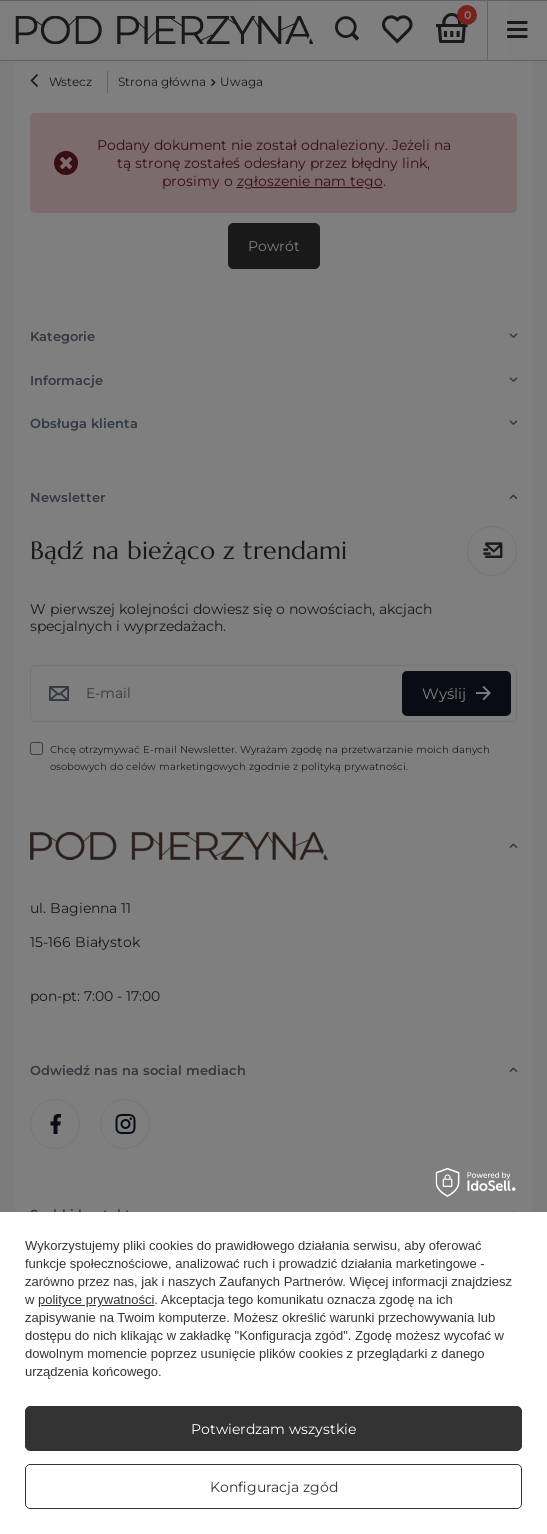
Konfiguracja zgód (274, 1487)
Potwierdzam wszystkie (273, 1429)
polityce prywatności (96, 1299)
